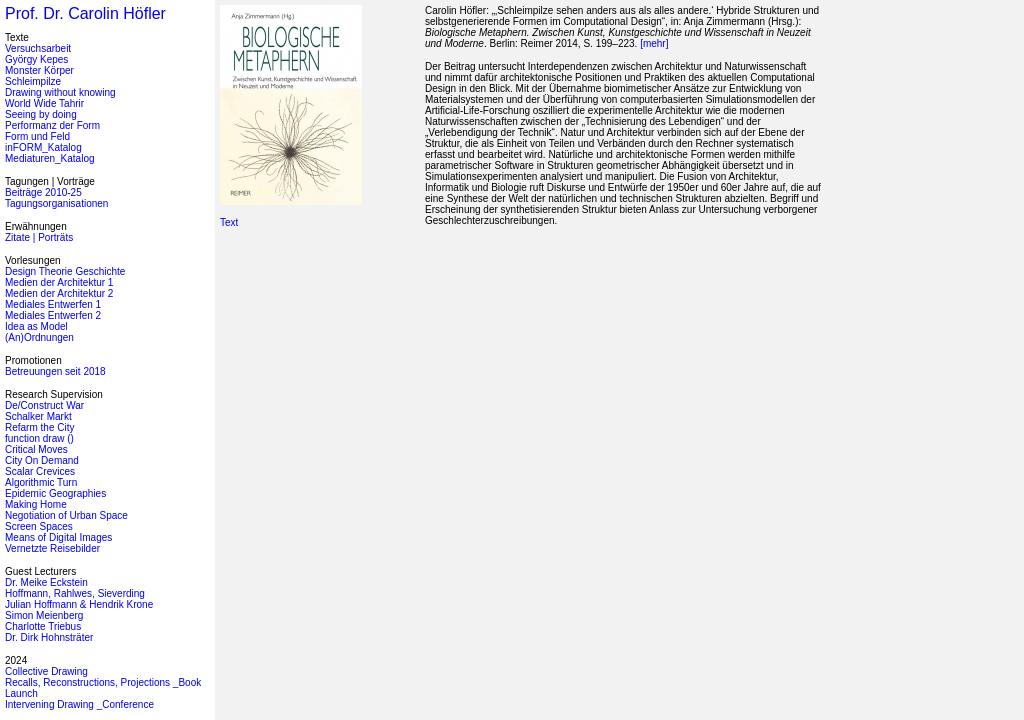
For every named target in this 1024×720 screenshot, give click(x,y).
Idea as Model (36, 326)
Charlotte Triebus (43, 626)
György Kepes (36, 59)
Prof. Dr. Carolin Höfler (85, 13)
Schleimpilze (33, 81)
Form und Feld (37, 136)
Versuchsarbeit (38, 48)
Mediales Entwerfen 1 (53, 304)
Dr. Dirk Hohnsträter (49, 637)
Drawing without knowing (60, 92)
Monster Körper (39, 70)
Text (229, 222)
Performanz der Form (52, 125)
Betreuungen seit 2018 (55, 371)
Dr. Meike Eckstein (46, 582)
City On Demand (42, 460)
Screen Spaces (39, 526)
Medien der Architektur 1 (59, 282)
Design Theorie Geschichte (65, 271)
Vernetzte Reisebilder (52, 548)
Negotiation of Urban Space (66, 515)
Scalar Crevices (40, 471)
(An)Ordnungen (39, 337)
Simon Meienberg (44, 615)
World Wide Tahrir (44, 103)
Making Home (36, 504)
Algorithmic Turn (41, 482)
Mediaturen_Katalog (50, 158)
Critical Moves (36, 449)
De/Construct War (44, 405)
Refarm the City (39, 427)
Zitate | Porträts (39, 237)
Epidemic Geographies (55, 493)
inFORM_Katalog (43, 147)
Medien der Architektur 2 (59, 293)
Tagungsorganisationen (56, 203)
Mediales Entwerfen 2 (53, 315)
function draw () (39, 438)
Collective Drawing (46, 671)
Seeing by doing (41, 114)
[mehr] (654, 43)
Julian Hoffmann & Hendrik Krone (79, 604)
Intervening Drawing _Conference (79, 704)
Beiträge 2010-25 (43, 192)
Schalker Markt (38, 416)
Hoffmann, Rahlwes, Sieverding (75, 593)
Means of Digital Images (58, 537)
